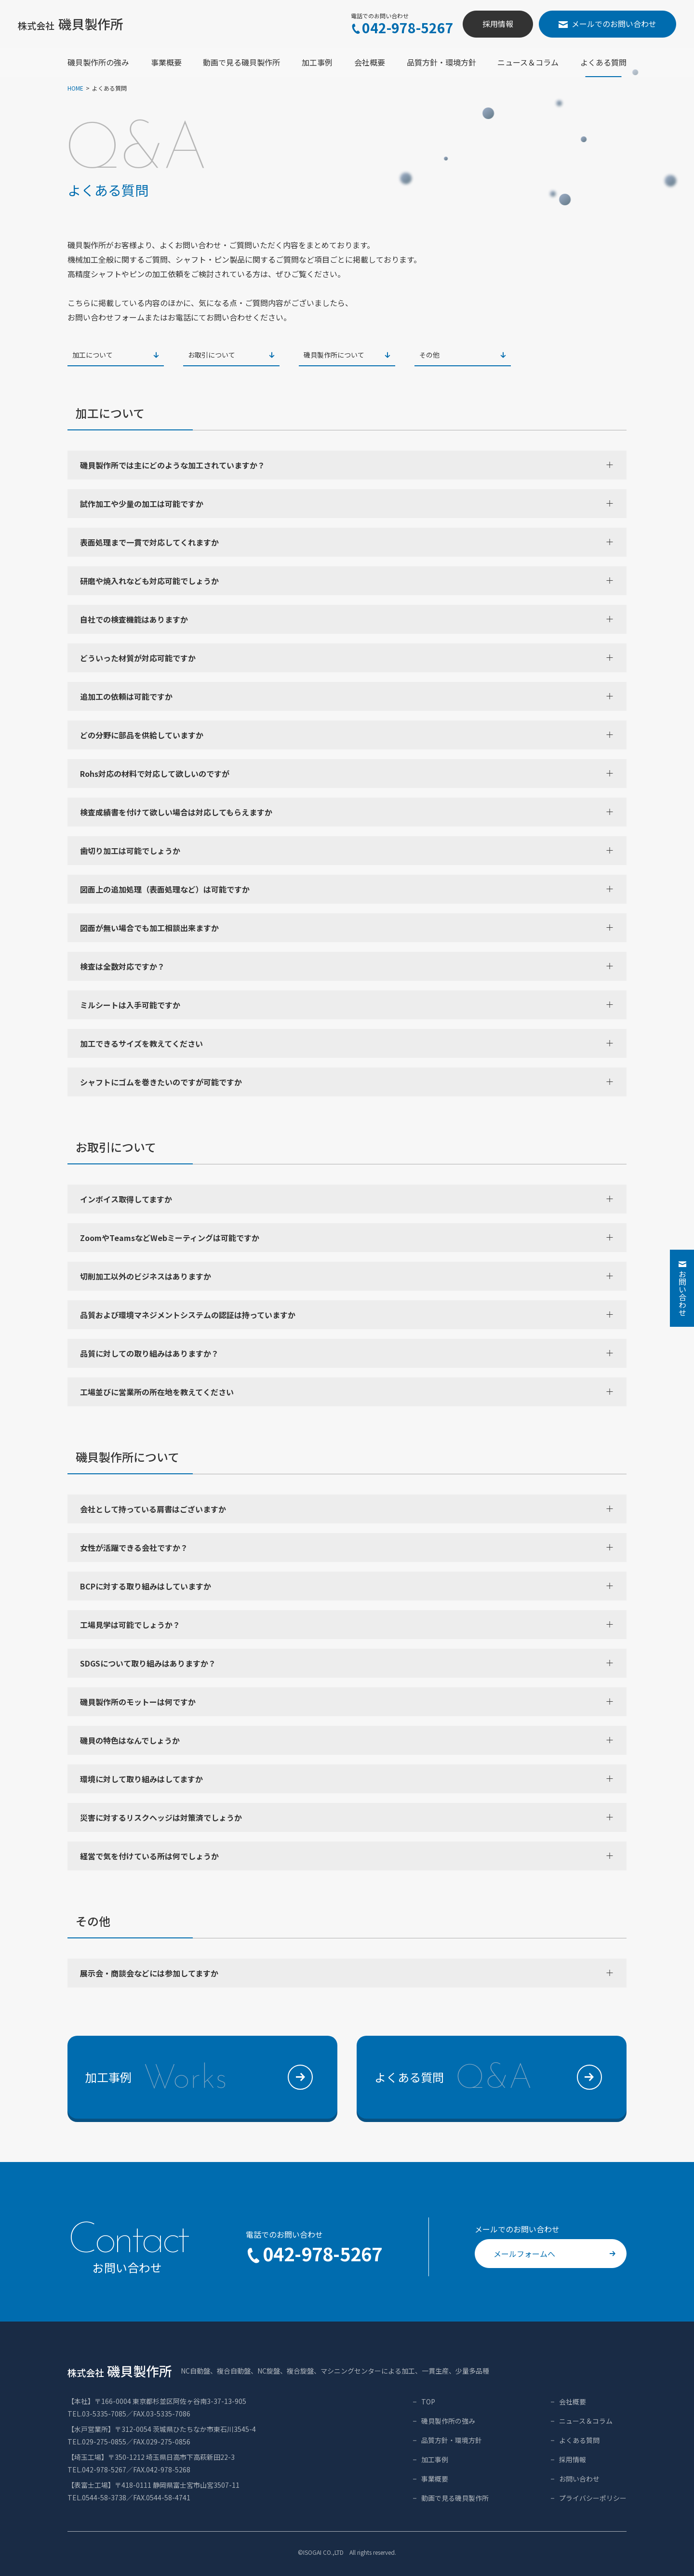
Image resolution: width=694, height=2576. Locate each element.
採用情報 (497, 23)
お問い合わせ (579, 2478)
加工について (115, 355)
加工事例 (434, 2459)
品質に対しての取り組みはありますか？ (346, 1353)
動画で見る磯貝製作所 (455, 2498)
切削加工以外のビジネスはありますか (346, 1276)
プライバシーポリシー (593, 2498)
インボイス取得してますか (346, 1199)
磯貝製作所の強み (448, 2421)
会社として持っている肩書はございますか (346, 1509)
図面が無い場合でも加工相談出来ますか (346, 928)
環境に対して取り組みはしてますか (346, 1779)
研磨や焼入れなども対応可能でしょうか (346, 581)
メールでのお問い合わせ (607, 23)
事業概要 (434, 2478)
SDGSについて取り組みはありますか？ (346, 1663)
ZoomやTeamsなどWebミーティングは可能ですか (346, 1237)
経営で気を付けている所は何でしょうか (346, 1856)
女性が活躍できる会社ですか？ (346, 1547)
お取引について (231, 355)
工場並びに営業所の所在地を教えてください (346, 1392)
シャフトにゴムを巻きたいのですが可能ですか (346, 1082)
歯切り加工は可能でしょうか (346, 850)
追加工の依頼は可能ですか (346, 696)
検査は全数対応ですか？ (346, 966)
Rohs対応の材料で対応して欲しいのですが (346, 773)
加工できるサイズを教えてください (346, 1043)
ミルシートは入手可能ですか (346, 1005)
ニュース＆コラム (586, 2421)
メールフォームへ (554, 2253)
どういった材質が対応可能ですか (346, 658)
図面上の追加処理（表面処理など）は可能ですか (346, 889)
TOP (428, 2401)
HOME (75, 88)
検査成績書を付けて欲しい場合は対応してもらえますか (346, 812)
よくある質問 (579, 2440)
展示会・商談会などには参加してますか (346, 1973)
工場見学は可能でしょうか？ (346, 1624)
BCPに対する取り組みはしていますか (346, 1586)
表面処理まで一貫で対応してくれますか (346, 542)
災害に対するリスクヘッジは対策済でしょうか (346, 1817)
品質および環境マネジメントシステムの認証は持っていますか (346, 1315)
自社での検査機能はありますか (346, 619)
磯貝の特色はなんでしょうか (346, 1740)
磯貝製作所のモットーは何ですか (346, 1702)
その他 (462, 355)
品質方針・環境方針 (451, 2440)
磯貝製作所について (347, 355)
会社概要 (572, 2401)
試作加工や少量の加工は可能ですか (346, 503)
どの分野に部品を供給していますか (346, 735)
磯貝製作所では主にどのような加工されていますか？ (346, 465)
